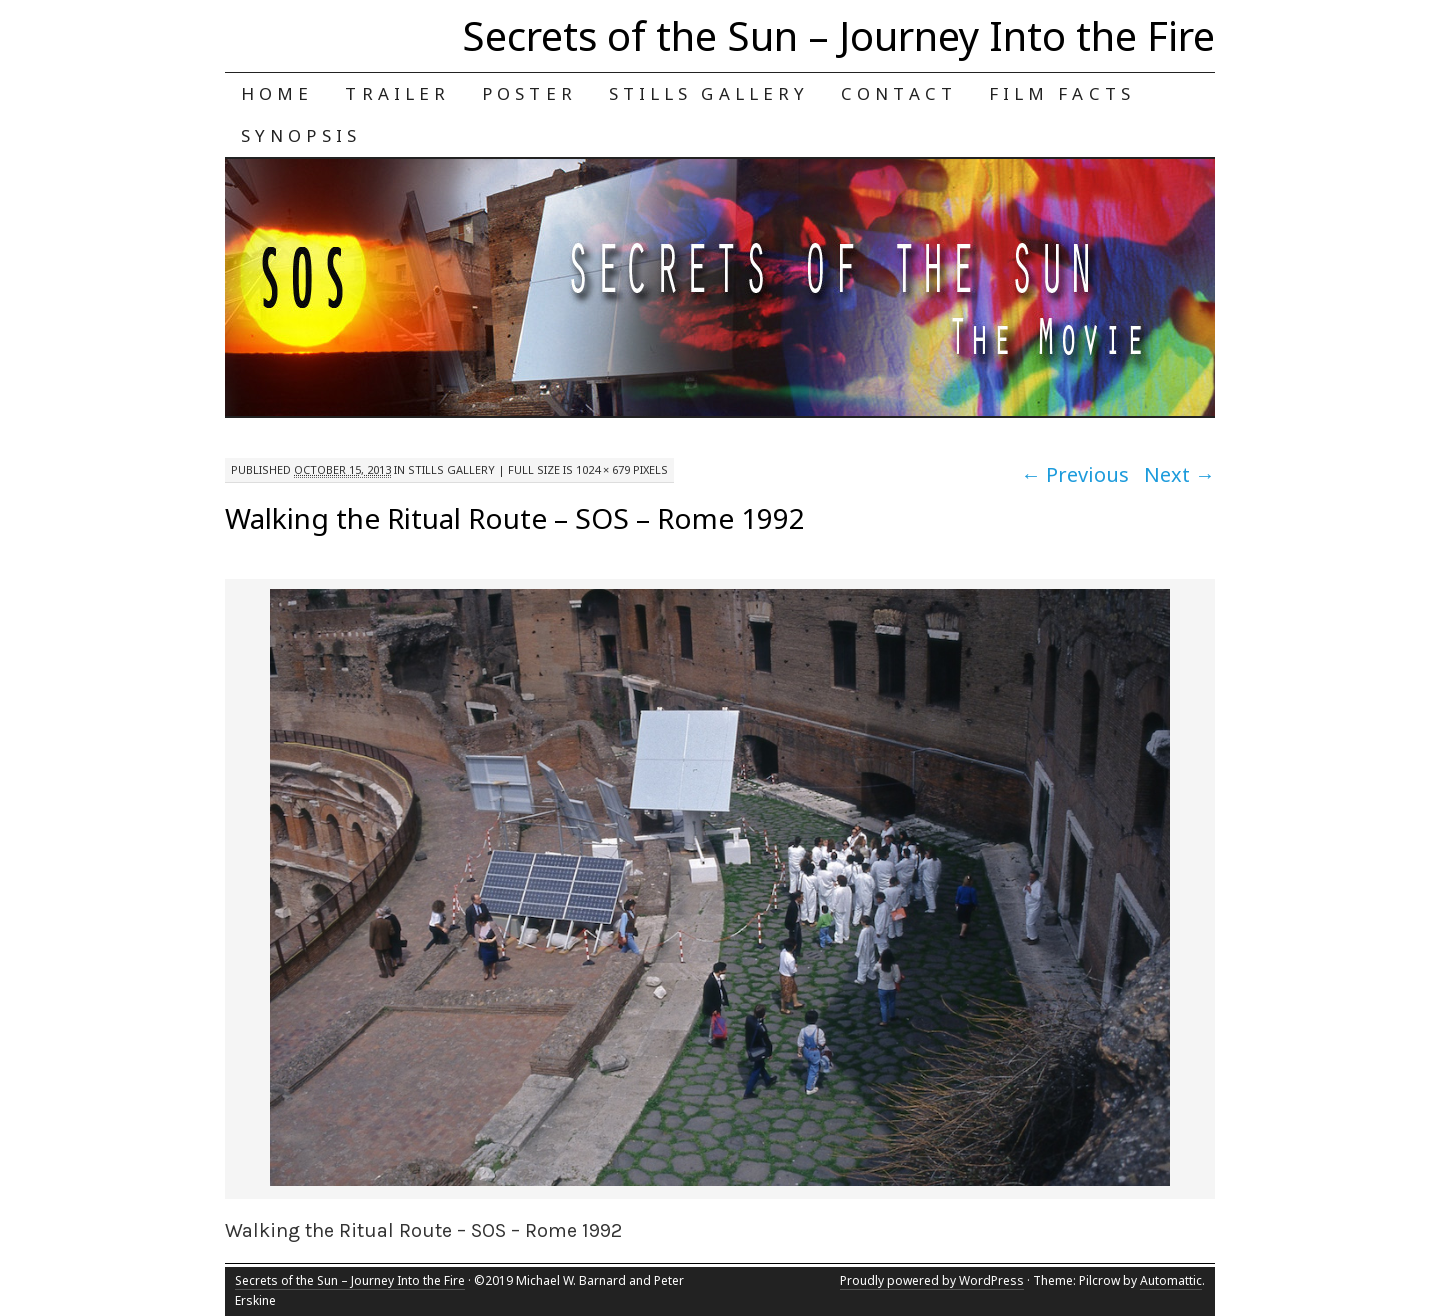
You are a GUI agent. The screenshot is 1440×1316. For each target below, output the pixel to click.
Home (277, 93)
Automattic (1171, 1280)
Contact (899, 93)
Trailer (397, 93)
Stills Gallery (709, 93)
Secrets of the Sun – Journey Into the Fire (838, 35)
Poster (529, 93)
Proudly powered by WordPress (932, 1280)
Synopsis (301, 135)
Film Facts (1062, 93)
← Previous (1075, 474)
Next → (1179, 474)
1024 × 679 (603, 469)
